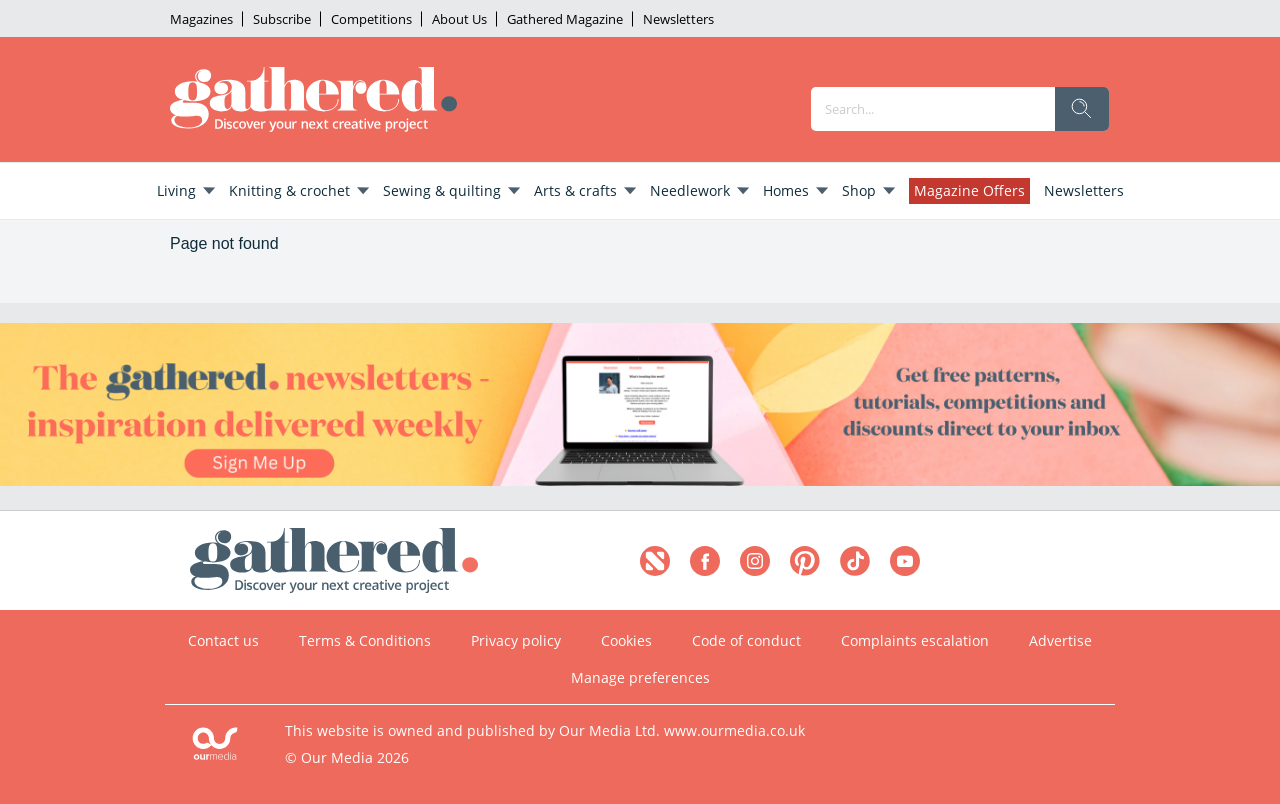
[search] (1082, 109)
